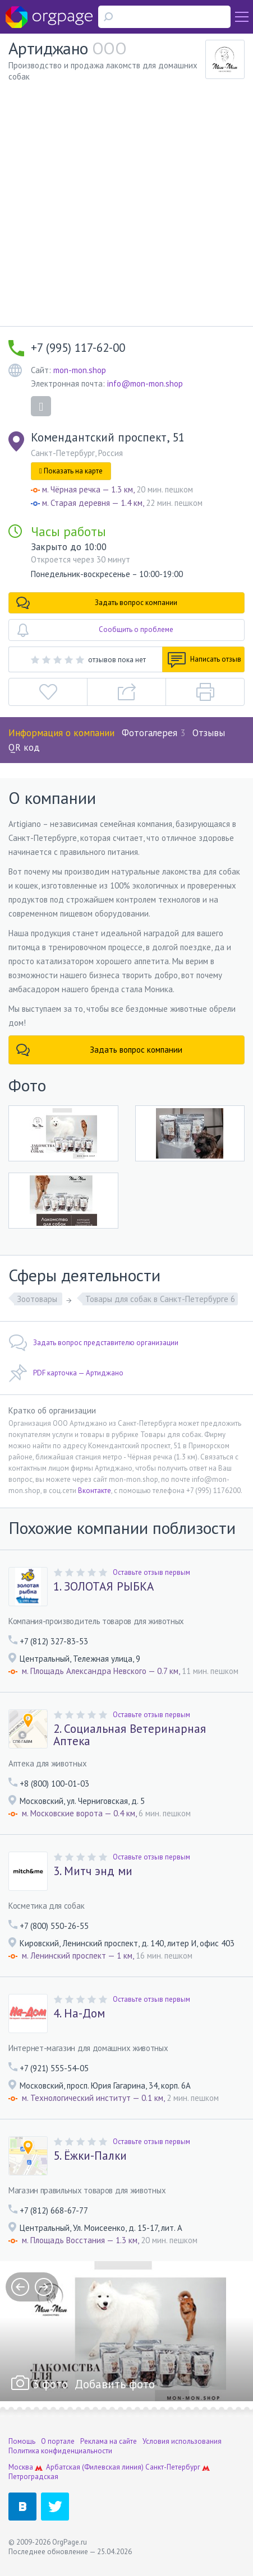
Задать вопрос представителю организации (93, 1342)
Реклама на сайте (108, 2441)
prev (20, 2287)
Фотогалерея (153, 733)
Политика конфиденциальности (60, 2451)
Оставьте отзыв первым (151, 1572)
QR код (24, 747)
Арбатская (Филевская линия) (95, 2467)
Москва (20, 2467)
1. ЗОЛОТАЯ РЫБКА (103, 1586)
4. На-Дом (79, 2013)
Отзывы (208, 733)
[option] (126, 2331)
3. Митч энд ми (92, 1871)
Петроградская (33, 2476)
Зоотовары (38, 1299)
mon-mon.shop (79, 370)
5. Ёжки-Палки (90, 2156)
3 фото (50, 2384)
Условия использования (182, 2441)
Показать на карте (71, 471)
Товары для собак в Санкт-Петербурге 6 (160, 1299)
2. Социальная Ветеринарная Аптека (129, 1735)
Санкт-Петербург (172, 2467)
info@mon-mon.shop (145, 383)
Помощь (21, 2441)
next (44, 2287)
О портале (58, 2441)
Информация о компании (61, 733)
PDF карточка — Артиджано (65, 1373)
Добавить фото (115, 2384)
